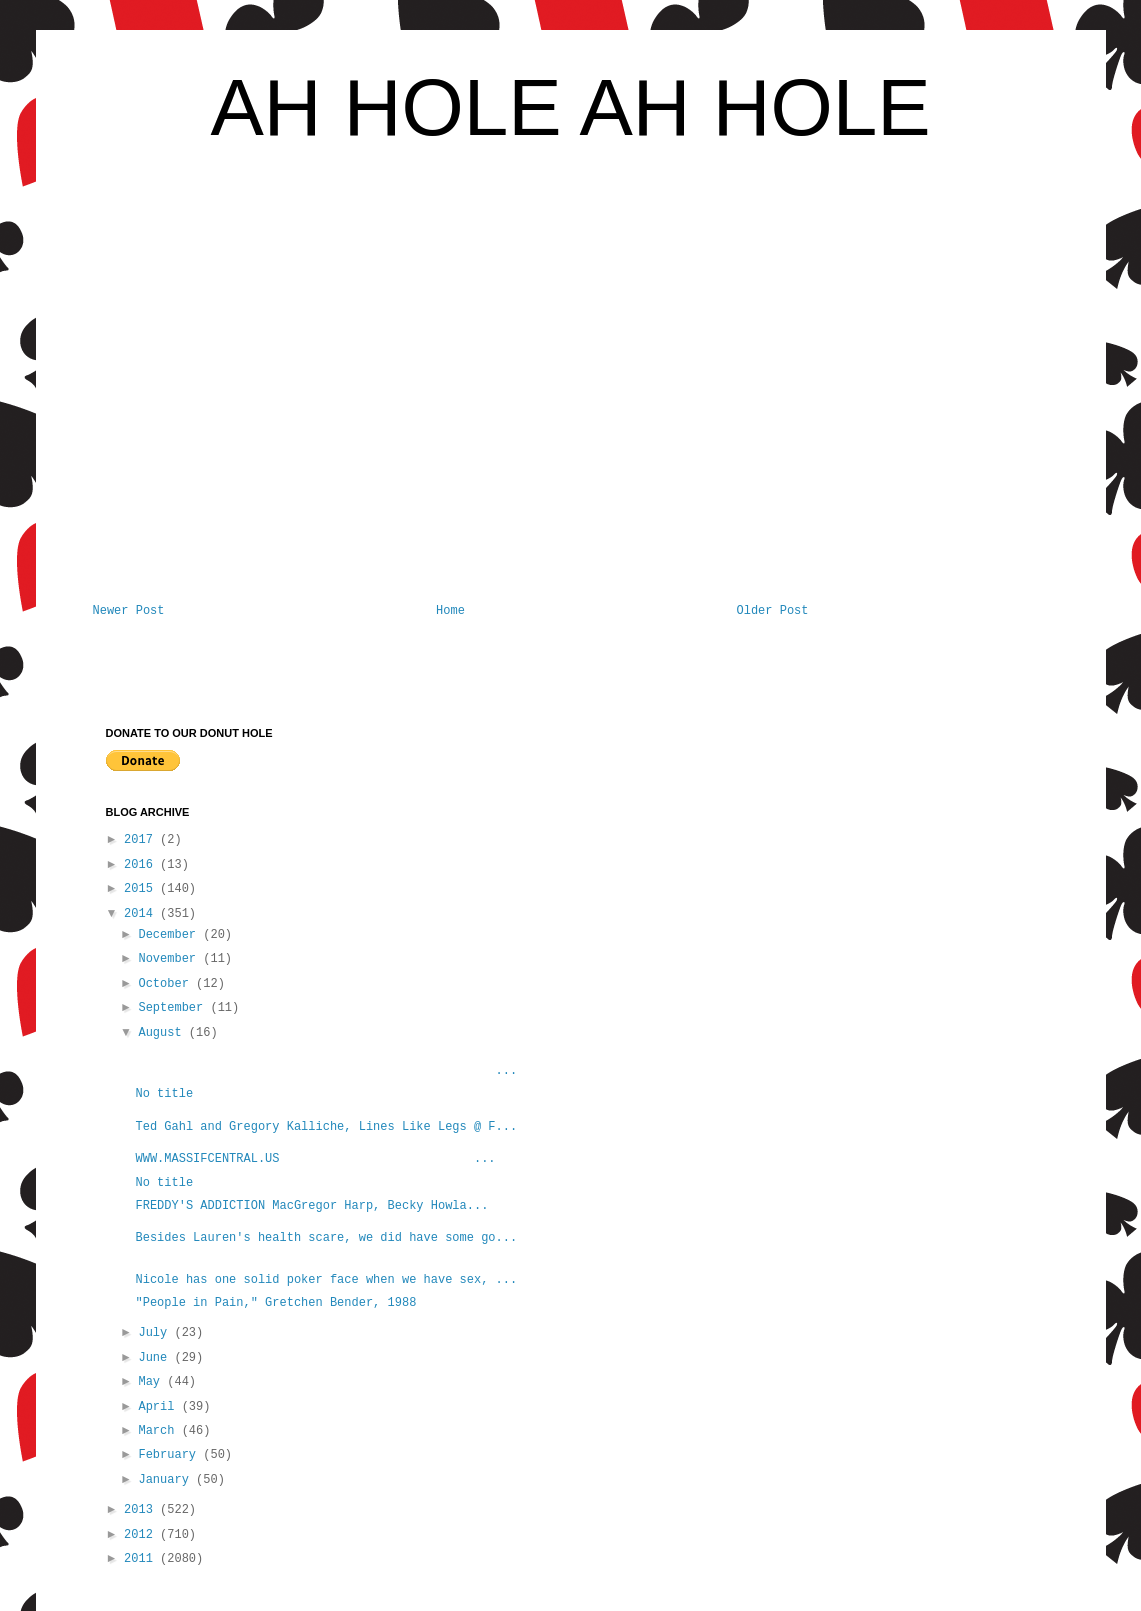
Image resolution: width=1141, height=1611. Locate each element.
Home (450, 611)
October (167, 984)
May (152, 1382)
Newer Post (129, 611)
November (170, 959)
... (326, 1071)
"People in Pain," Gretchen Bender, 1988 (275, 1303)
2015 (142, 889)
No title (164, 1094)
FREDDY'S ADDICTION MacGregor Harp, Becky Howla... (311, 1206)
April (159, 1407)
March (159, 1431)
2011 (142, 1559)
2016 (142, 865)
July (156, 1333)
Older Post (772, 611)
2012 (142, 1535)
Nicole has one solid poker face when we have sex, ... (326, 1280)
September (174, 1008)
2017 (142, 840)
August (163, 1033)
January (167, 1480)
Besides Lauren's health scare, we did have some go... (326, 1238)
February (170, 1455)
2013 (142, 1510)
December (170, 935)
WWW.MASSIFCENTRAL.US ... (315, 1159)
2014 (142, 914)
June (156, 1358)
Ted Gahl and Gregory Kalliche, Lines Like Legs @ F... (326, 1127)
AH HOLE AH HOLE (570, 107)
